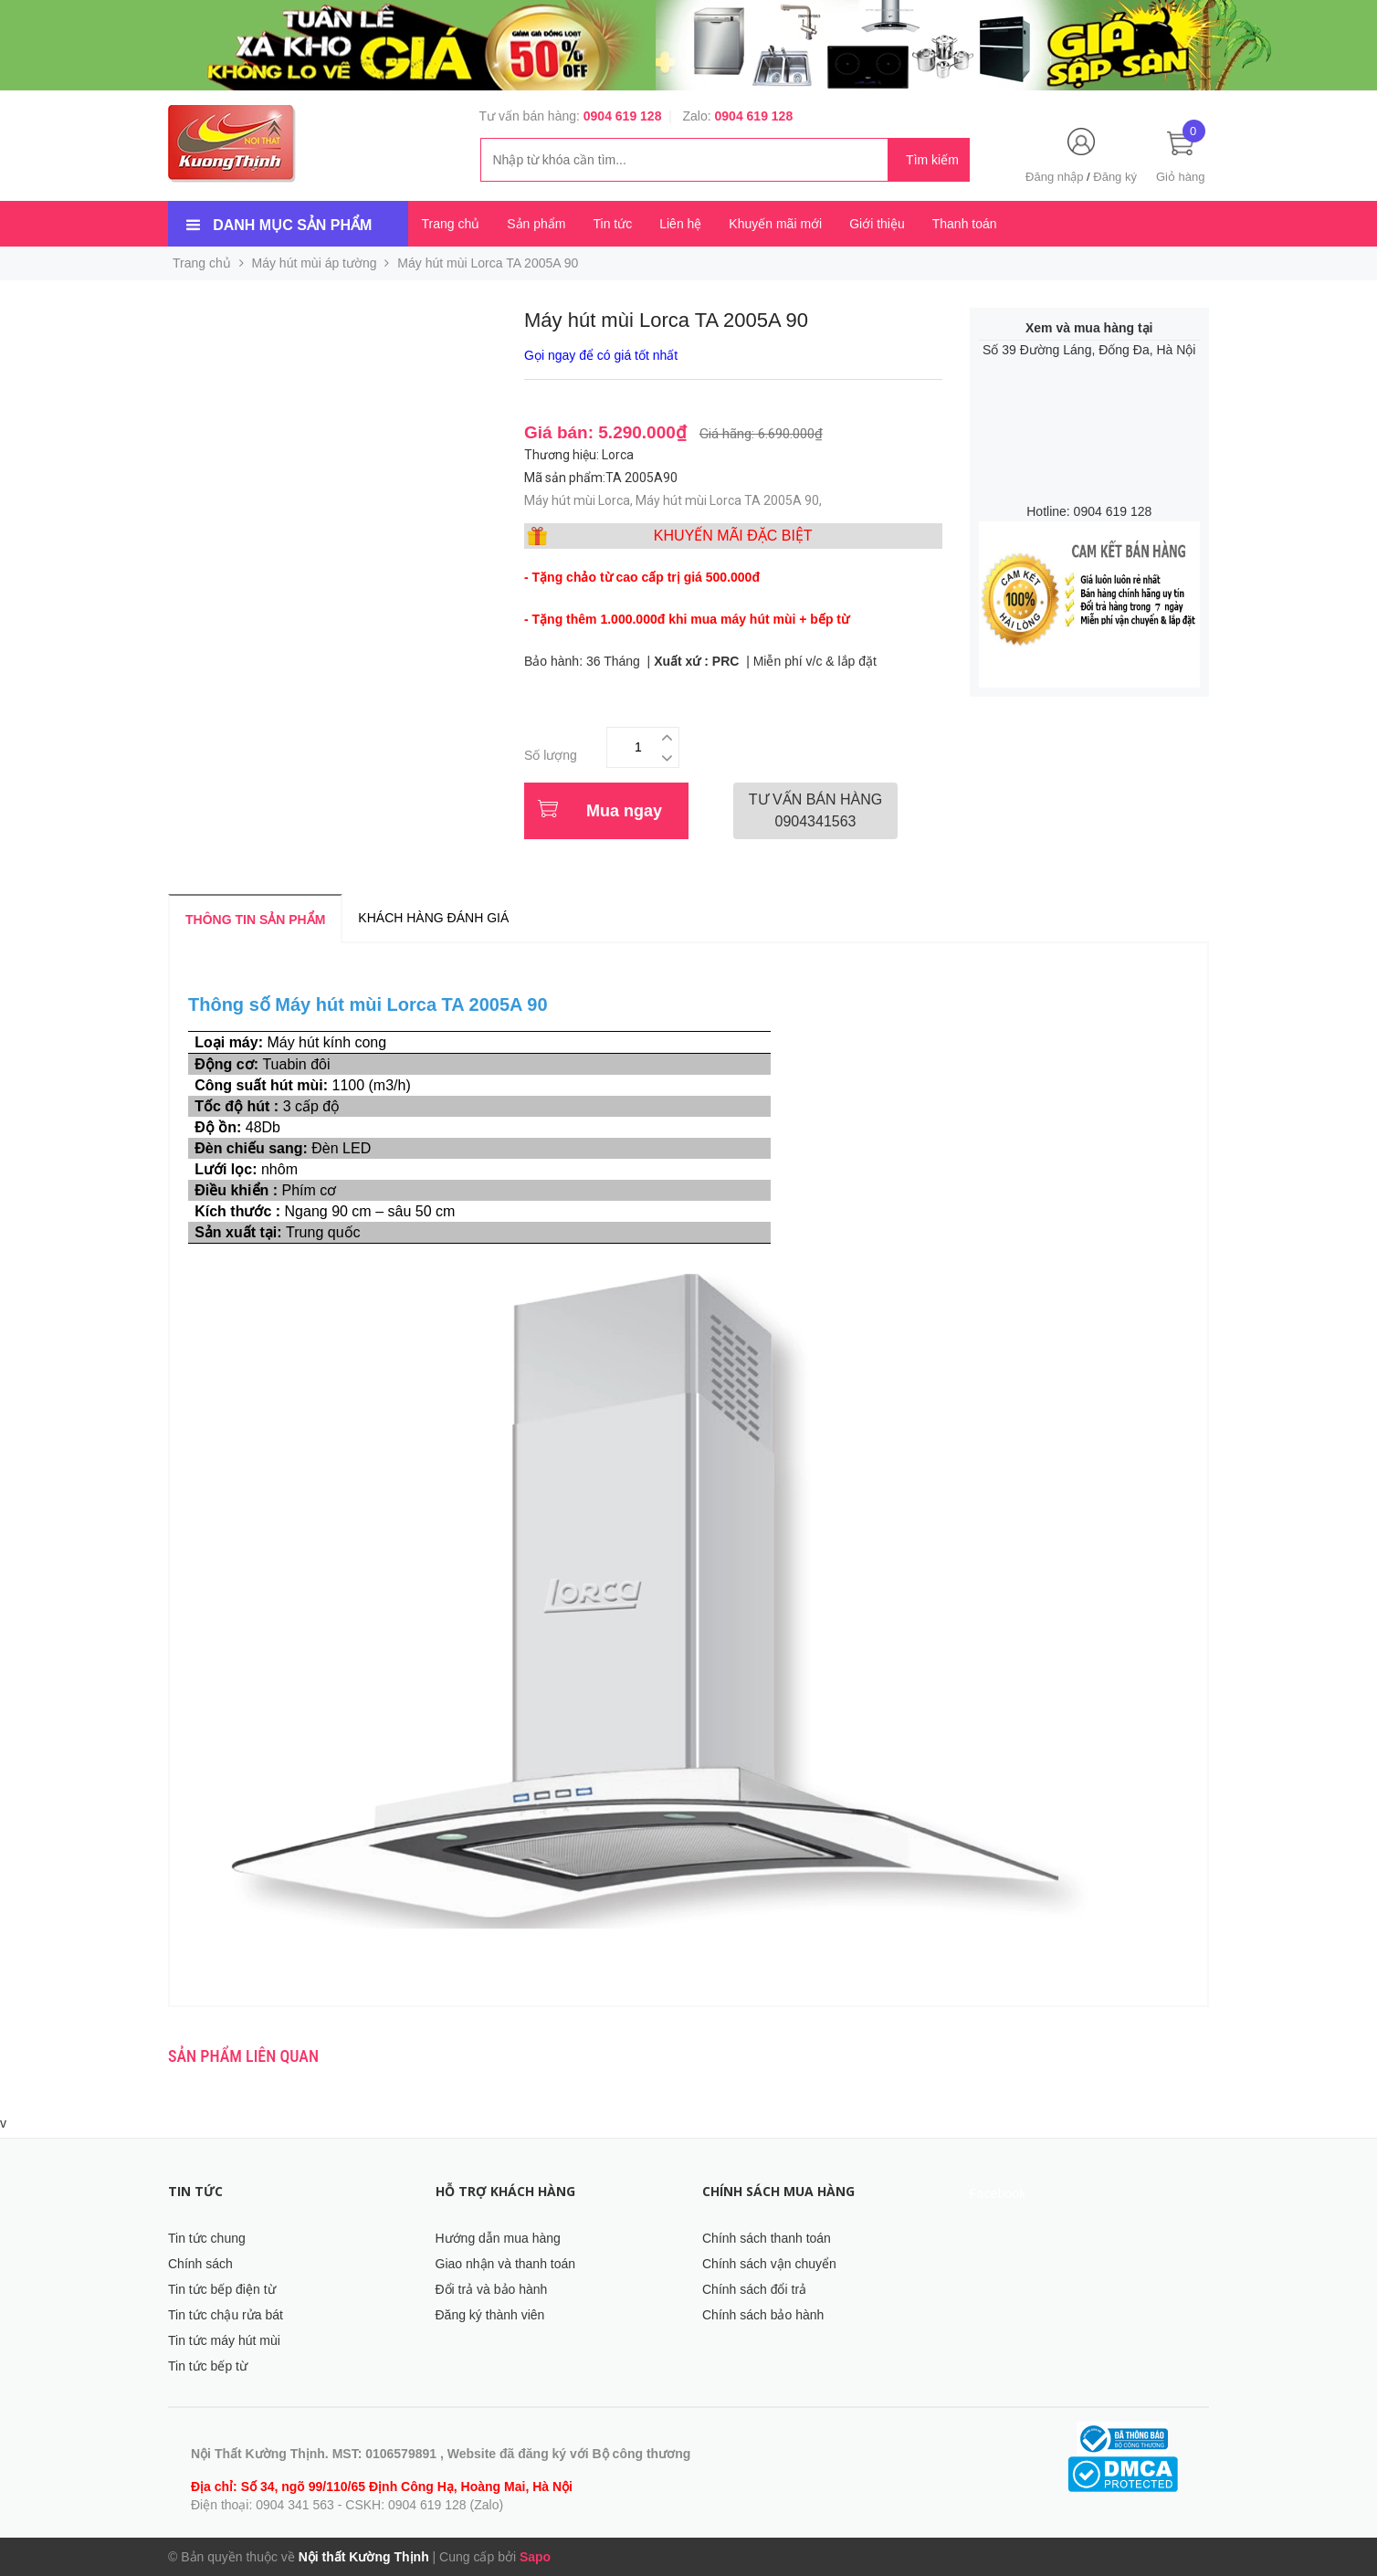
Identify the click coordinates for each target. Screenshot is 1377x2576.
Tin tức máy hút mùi (224, 2340)
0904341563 (815, 810)
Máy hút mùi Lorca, (580, 500)
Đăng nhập (1054, 177)
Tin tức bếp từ (207, 2366)
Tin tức (612, 223)
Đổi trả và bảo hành (492, 2289)
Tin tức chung (207, 2238)
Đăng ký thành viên (490, 2315)
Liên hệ (680, 223)
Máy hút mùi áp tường (314, 263)
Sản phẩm (536, 223)
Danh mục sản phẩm (292, 225)
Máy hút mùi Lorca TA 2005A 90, (730, 500)
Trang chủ (451, 223)
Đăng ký (1115, 177)
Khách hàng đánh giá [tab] (433, 917)
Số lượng (550, 755)
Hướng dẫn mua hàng (498, 2238)
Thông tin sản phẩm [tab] (255, 919)
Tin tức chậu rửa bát (225, 2315)
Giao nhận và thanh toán (506, 2263)
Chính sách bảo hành (763, 2315)
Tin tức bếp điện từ (222, 2289)
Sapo (535, 2557)
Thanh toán (964, 223)
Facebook (997, 2193)
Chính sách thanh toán (766, 2238)
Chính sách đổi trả (754, 2289)
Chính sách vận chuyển (769, 2263)
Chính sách (200, 2263)
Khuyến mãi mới (775, 223)
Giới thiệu (877, 223)
